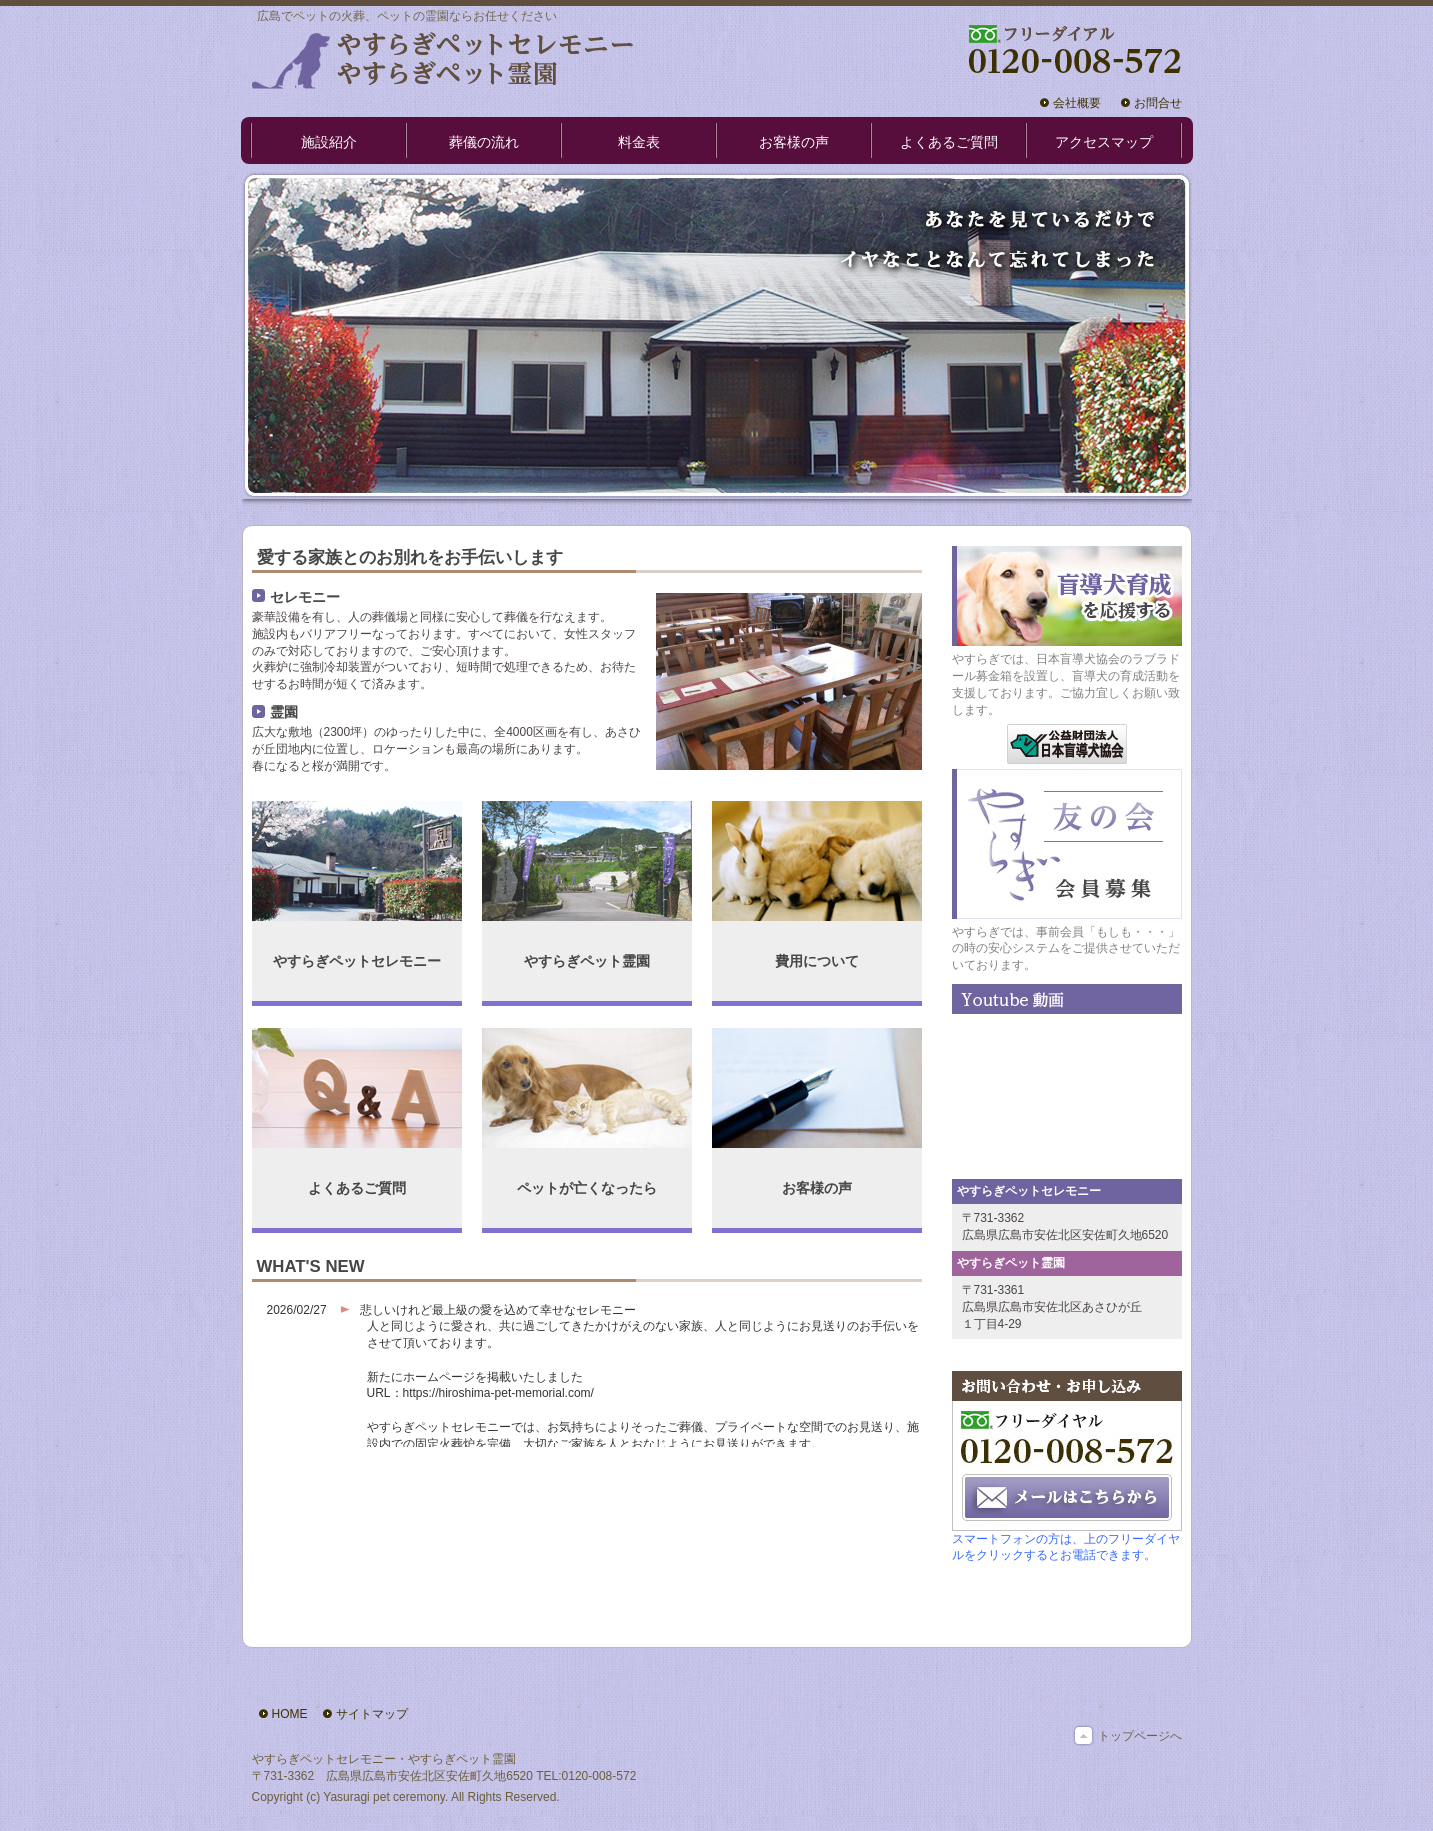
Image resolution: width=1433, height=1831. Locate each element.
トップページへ (1140, 1736)
